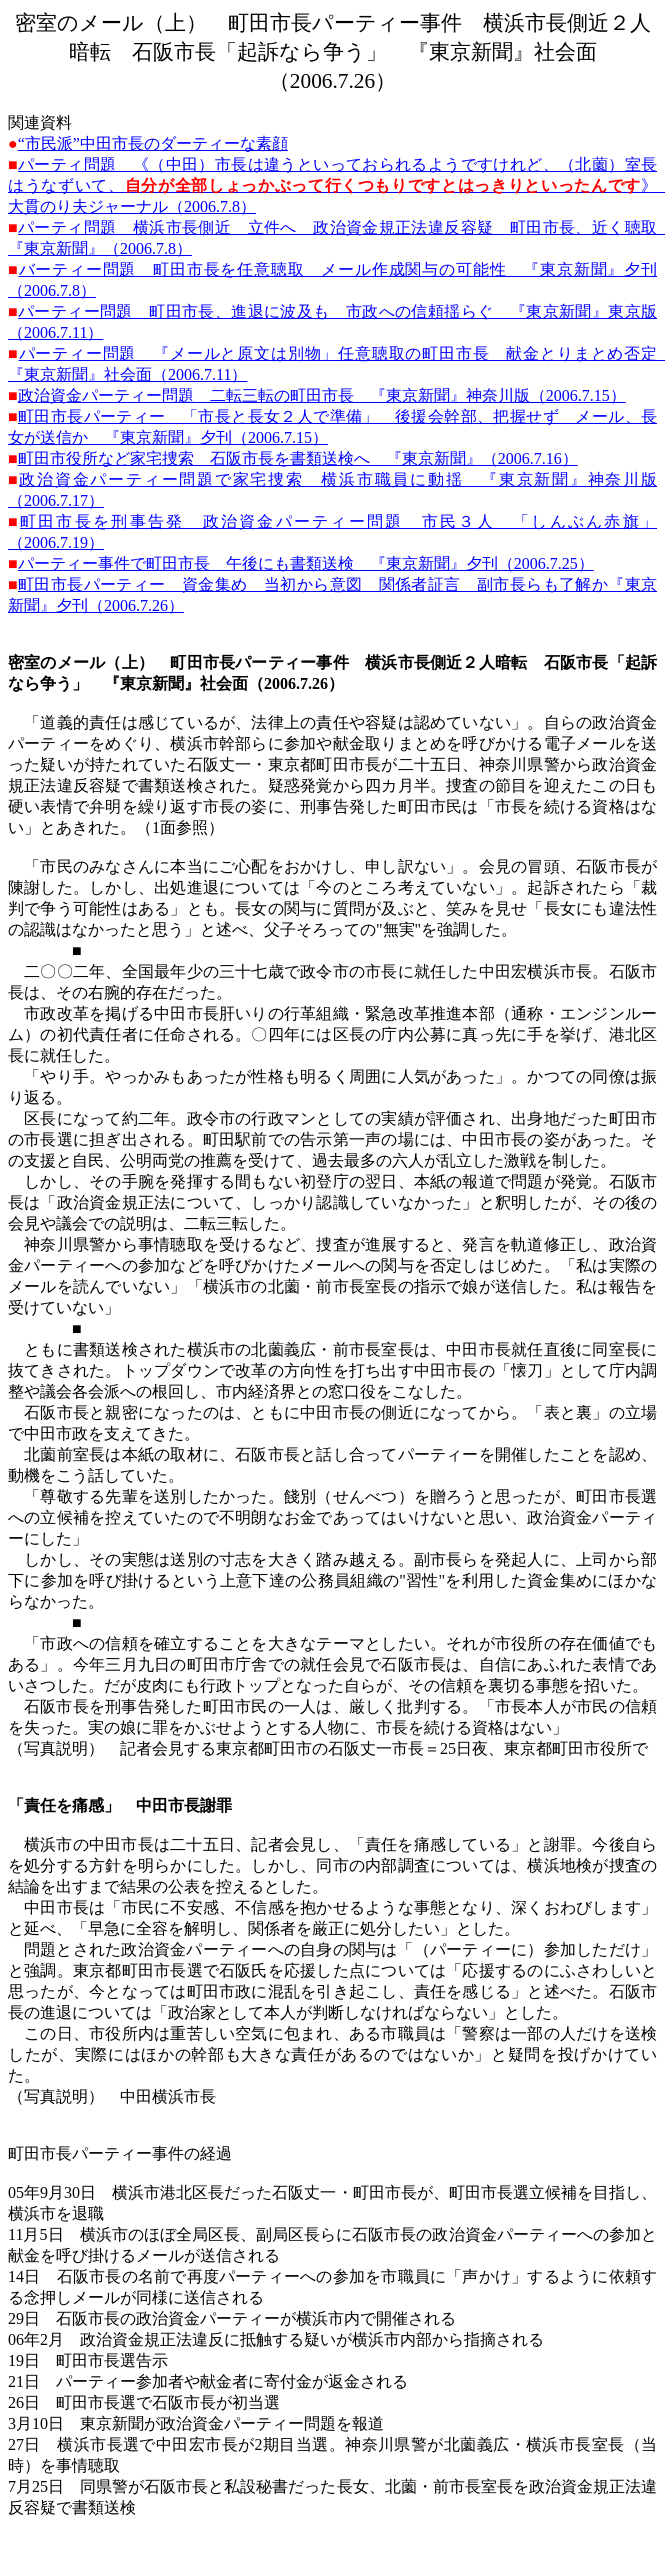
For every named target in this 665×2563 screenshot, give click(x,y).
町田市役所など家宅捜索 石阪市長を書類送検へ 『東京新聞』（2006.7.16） (298, 458)
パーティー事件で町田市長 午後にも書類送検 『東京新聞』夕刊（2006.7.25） (306, 563)
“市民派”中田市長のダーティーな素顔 (153, 143)
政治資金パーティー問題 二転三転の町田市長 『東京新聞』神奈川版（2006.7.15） (322, 395)
